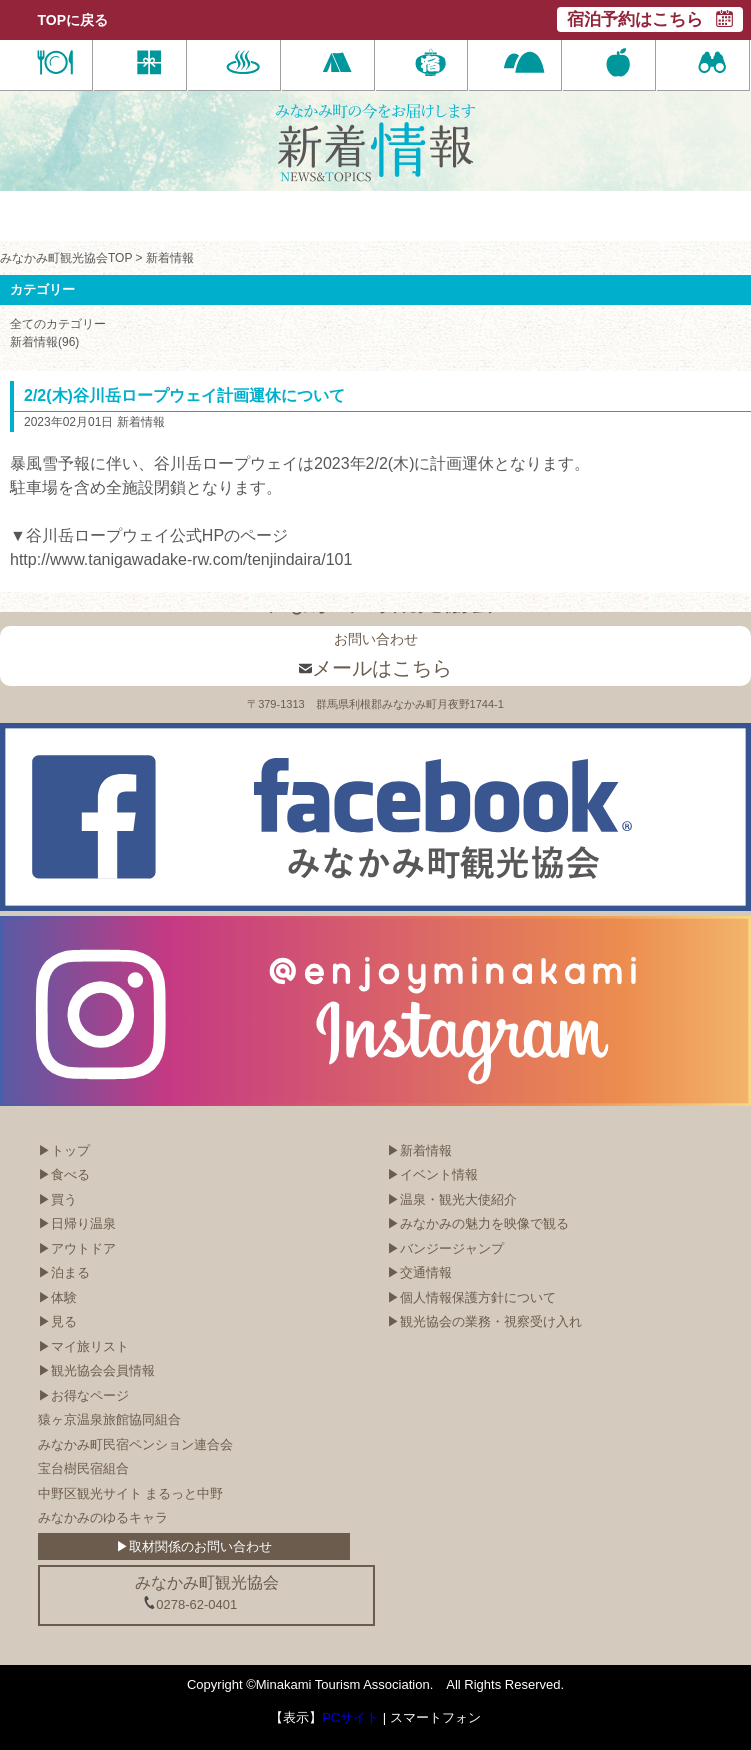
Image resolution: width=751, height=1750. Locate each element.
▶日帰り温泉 (77, 1223)
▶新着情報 (419, 1150)
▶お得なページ (83, 1395)
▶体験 (57, 1297)
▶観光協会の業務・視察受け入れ (484, 1321)
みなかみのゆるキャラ (103, 1517)
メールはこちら (375, 668)
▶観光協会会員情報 (96, 1370)
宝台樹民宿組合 (83, 1468)
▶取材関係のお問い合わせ (194, 1546)
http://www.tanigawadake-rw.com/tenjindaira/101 (181, 559)
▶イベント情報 (432, 1174)
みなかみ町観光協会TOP (66, 258)
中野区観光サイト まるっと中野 (131, 1493)
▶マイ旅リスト (83, 1346)
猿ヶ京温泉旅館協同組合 (109, 1419)
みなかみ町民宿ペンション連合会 (135, 1444)
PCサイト (350, 1717)
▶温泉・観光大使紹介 (452, 1199)
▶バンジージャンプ (445, 1248)
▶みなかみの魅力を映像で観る (478, 1223)
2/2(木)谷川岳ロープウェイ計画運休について (184, 395)
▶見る (57, 1321)
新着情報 (170, 258)
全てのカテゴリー (58, 324)
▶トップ (64, 1150)
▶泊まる (64, 1272)
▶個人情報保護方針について (471, 1297)
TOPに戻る (73, 20)
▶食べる (64, 1174)
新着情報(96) (44, 342)
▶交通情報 (419, 1272)
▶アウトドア (77, 1248)
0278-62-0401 (190, 1604)
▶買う (57, 1199)
